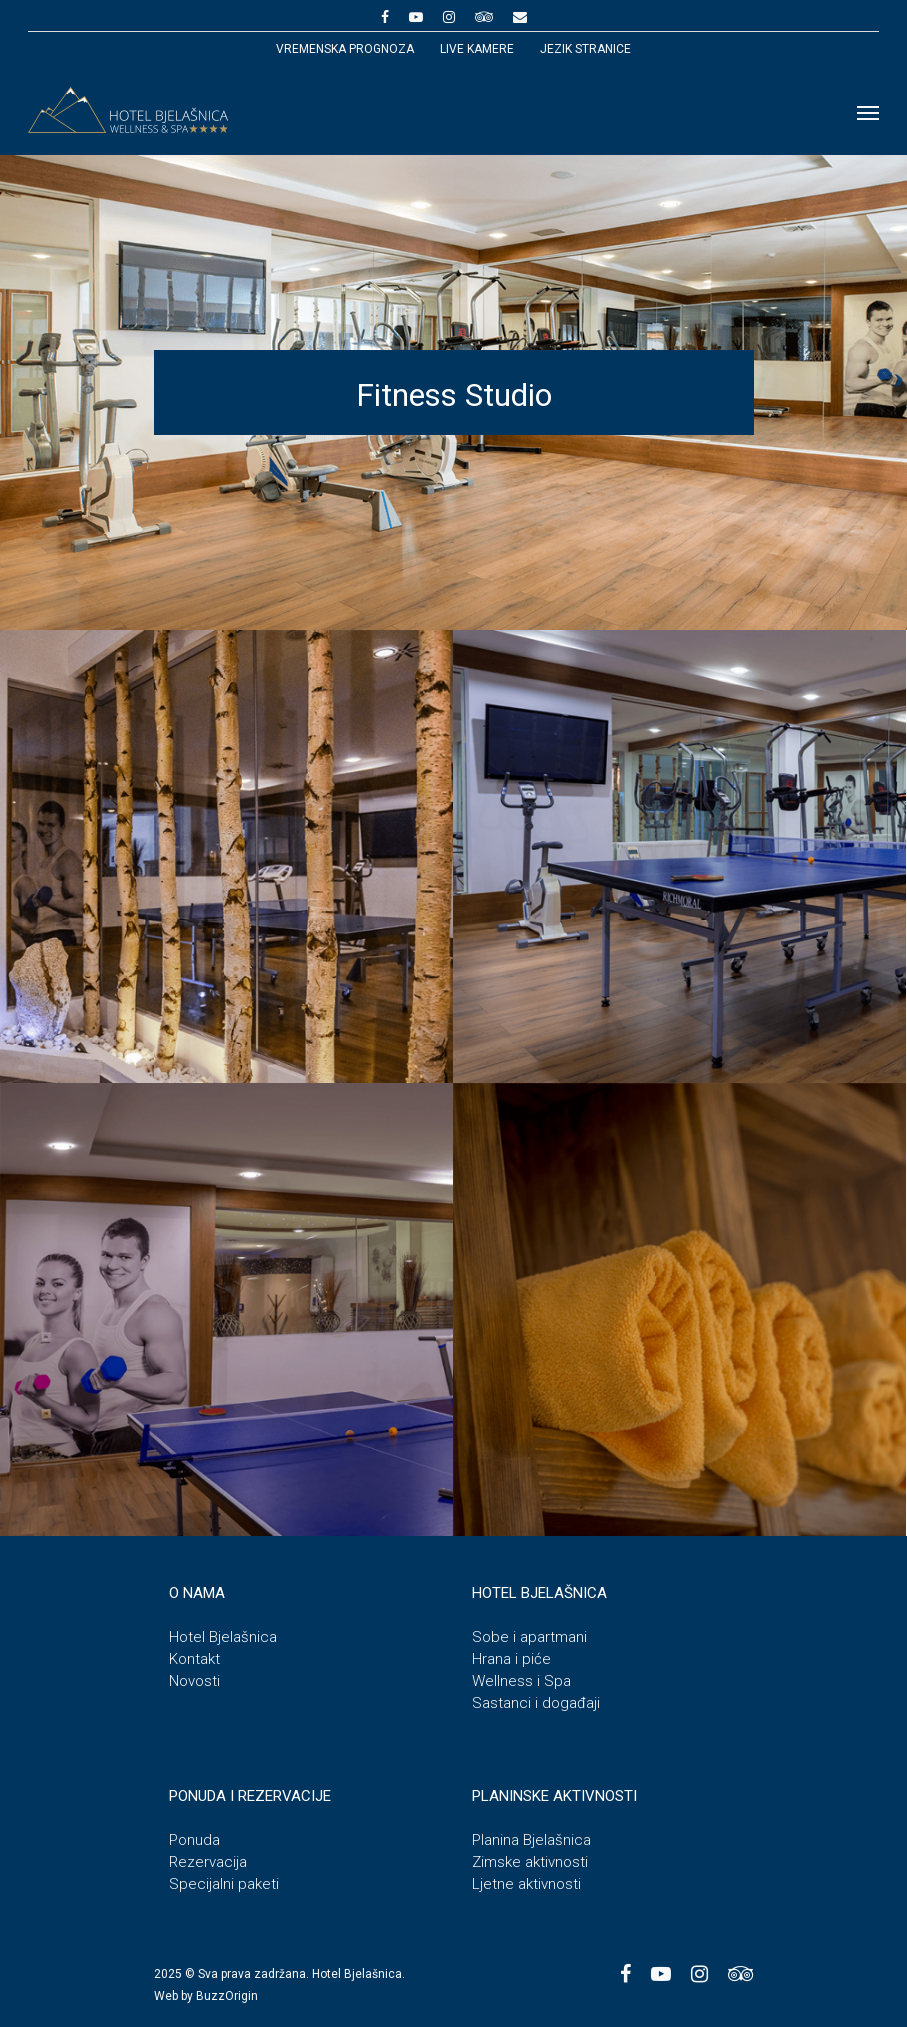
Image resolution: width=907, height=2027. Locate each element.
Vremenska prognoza (345, 49)
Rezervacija (208, 1862)
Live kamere (477, 49)
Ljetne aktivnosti (526, 1884)
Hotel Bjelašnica (223, 1637)
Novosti (194, 1681)
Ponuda (194, 1840)
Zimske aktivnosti (530, 1862)
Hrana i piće (511, 1659)
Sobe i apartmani (529, 1637)
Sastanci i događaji (536, 1703)
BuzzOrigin (227, 1996)
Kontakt (194, 1659)
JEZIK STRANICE (585, 49)
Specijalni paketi (224, 1884)
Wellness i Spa (521, 1681)
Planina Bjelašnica (531, 1840)
